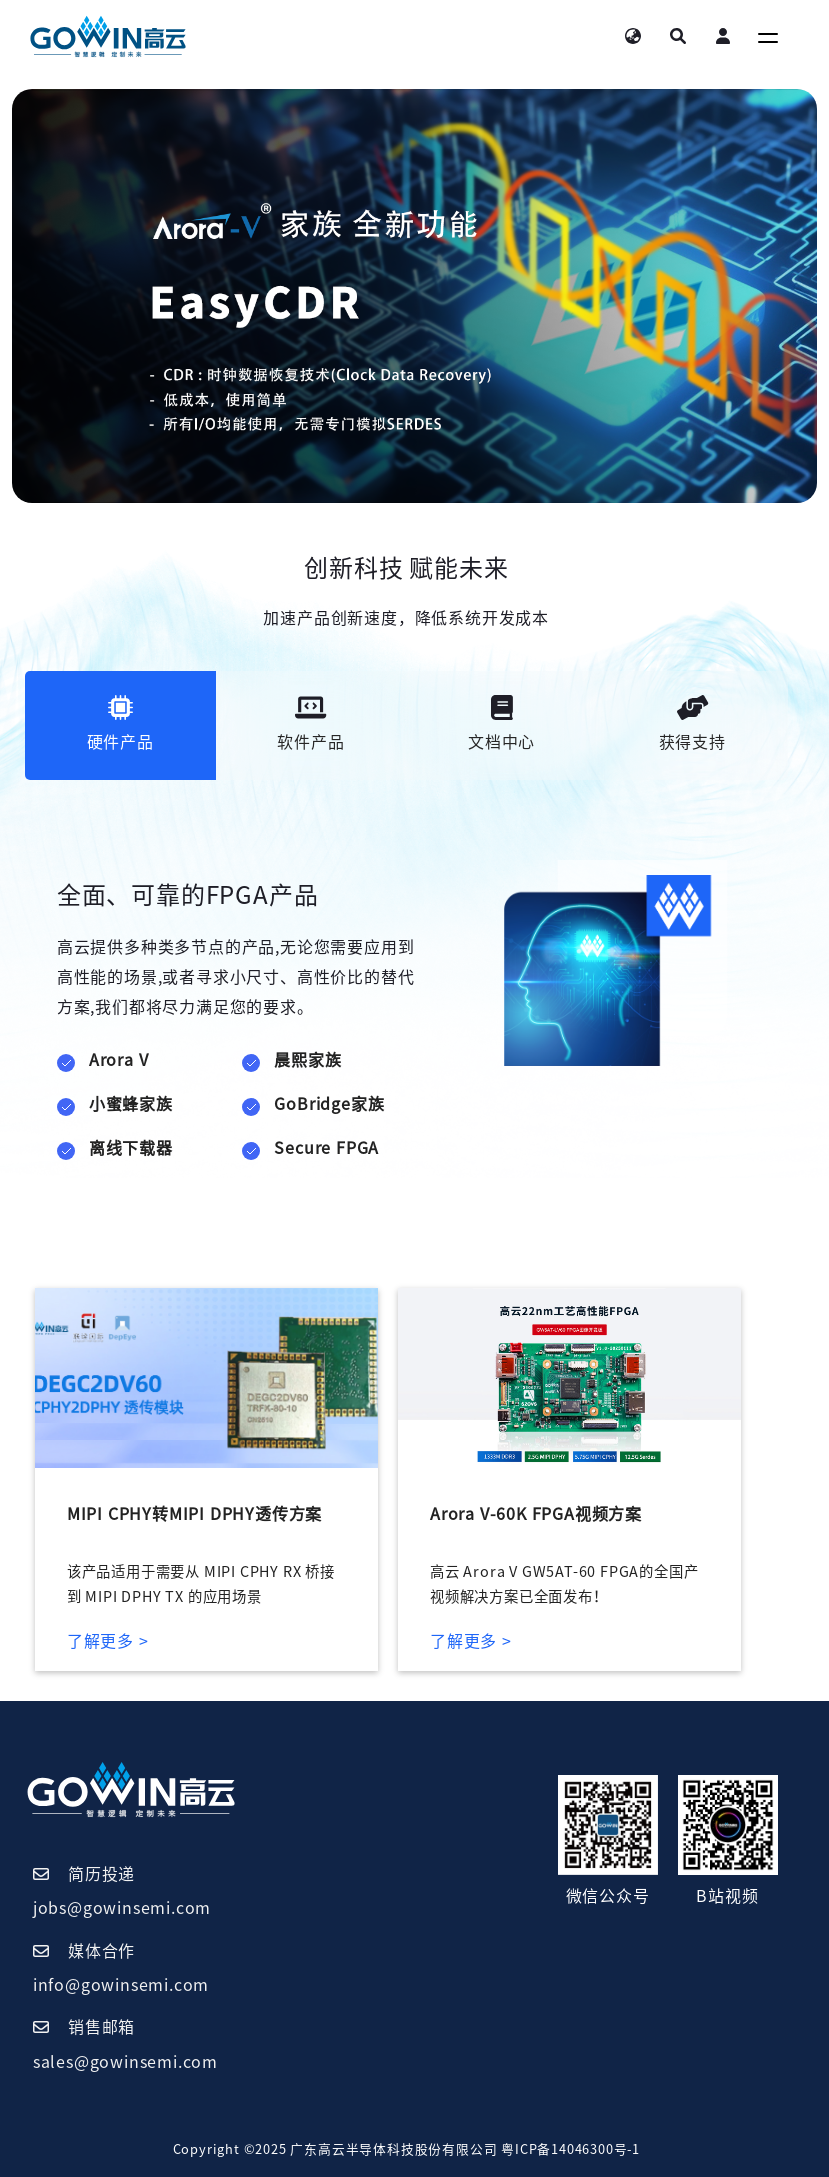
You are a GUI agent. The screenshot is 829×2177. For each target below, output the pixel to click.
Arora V (119, 1060)
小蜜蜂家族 (131, 1104)
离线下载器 (131, 1148)
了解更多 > (108, 1641)
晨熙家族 (307, 1060)
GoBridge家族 (329, 1104)
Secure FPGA (326, 1148)
